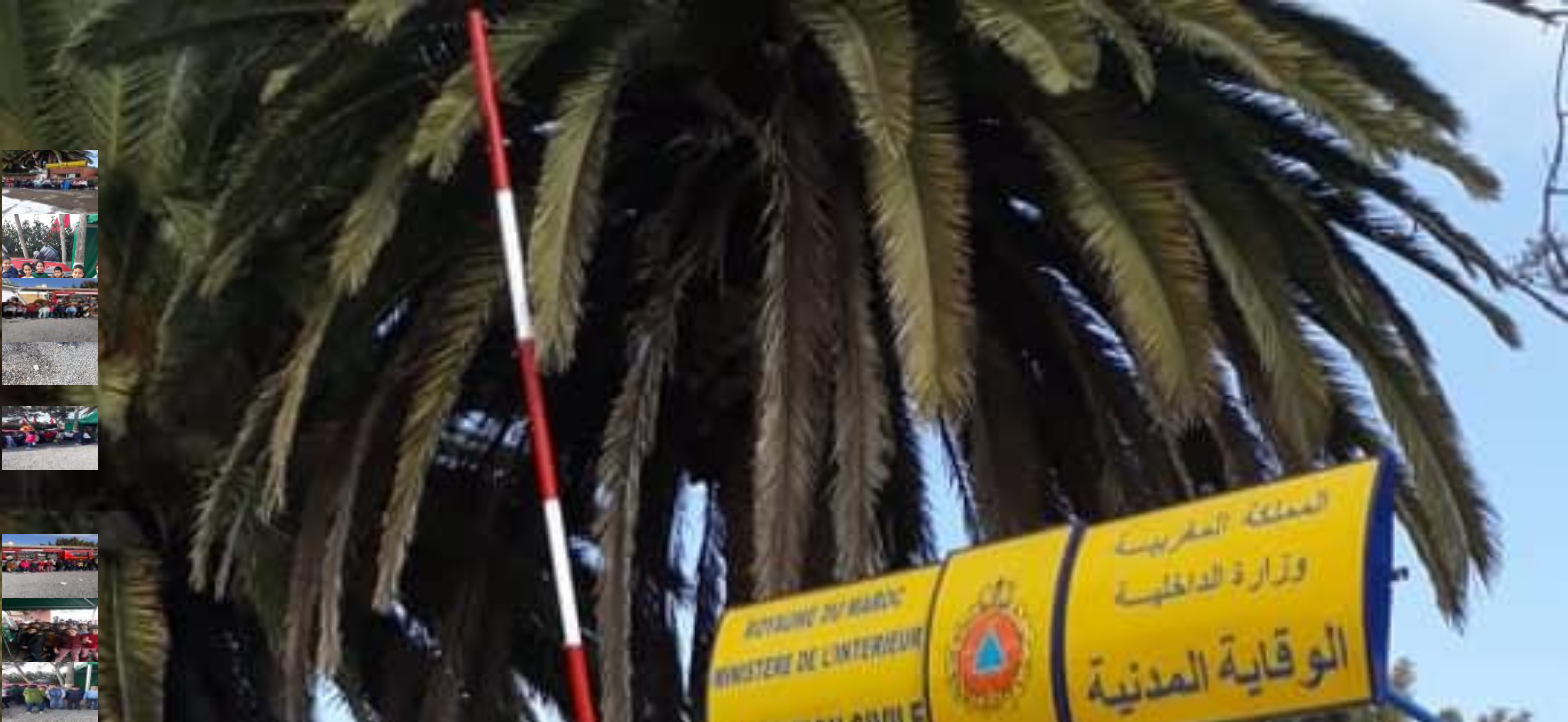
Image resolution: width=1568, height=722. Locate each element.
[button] (48, 180)
